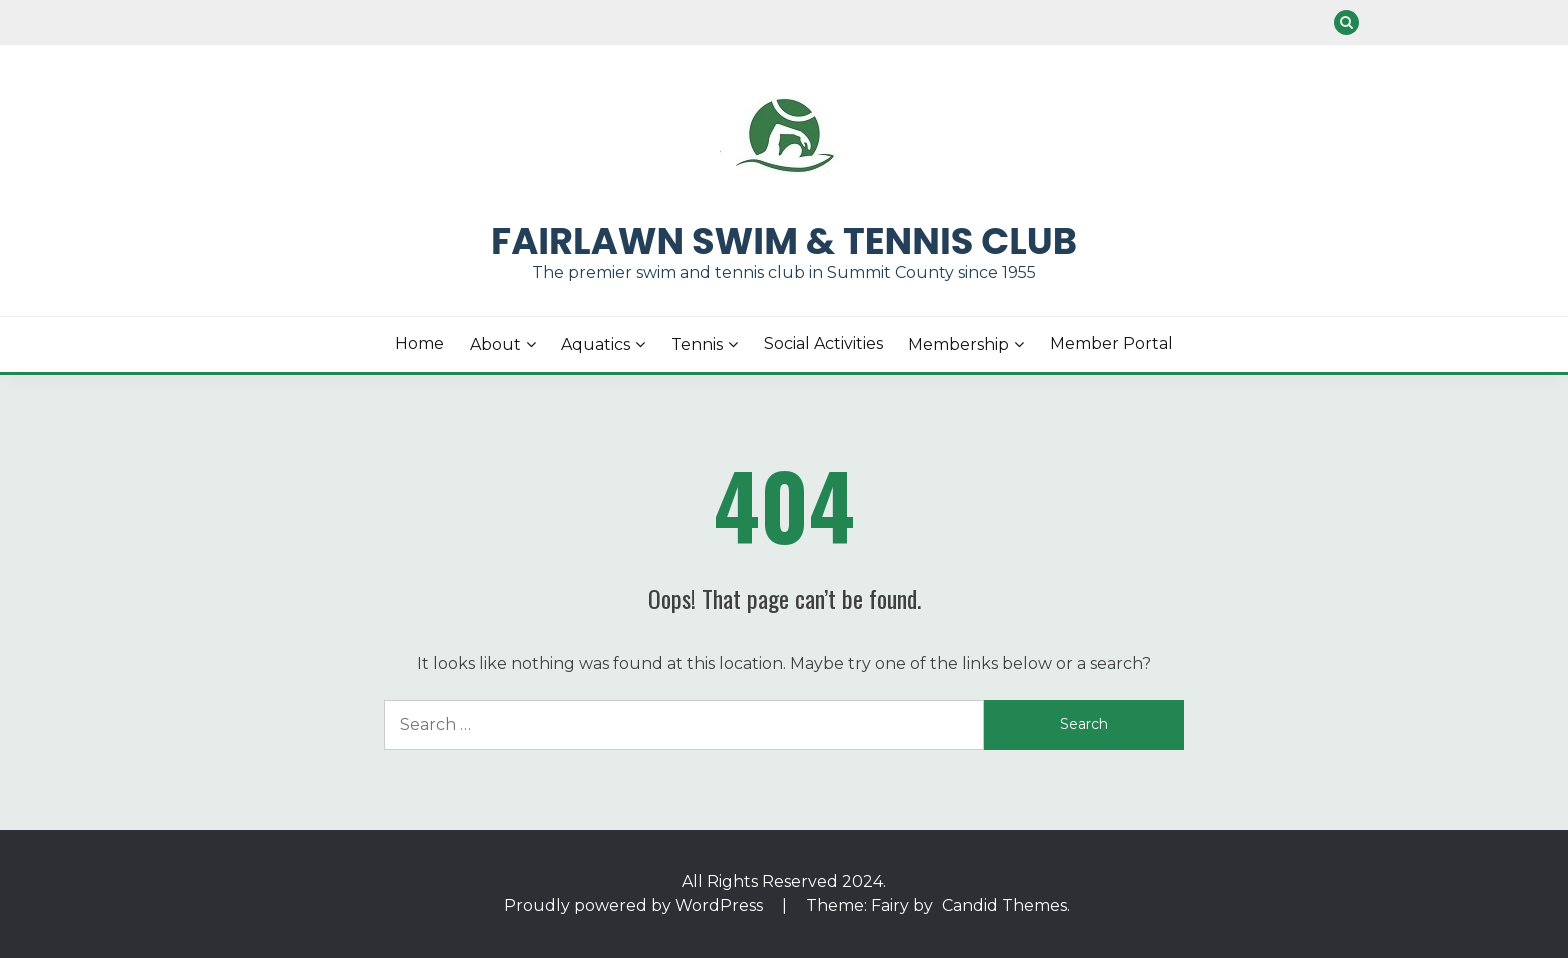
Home (419, 343)
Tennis (697, 344)
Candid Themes (1004, 905)
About (495, 344)
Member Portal (1111, 343)
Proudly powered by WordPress (635, 905)
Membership (958, 344)
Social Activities (823, 343)
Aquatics (595, 344)
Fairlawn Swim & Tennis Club (784, 241)
